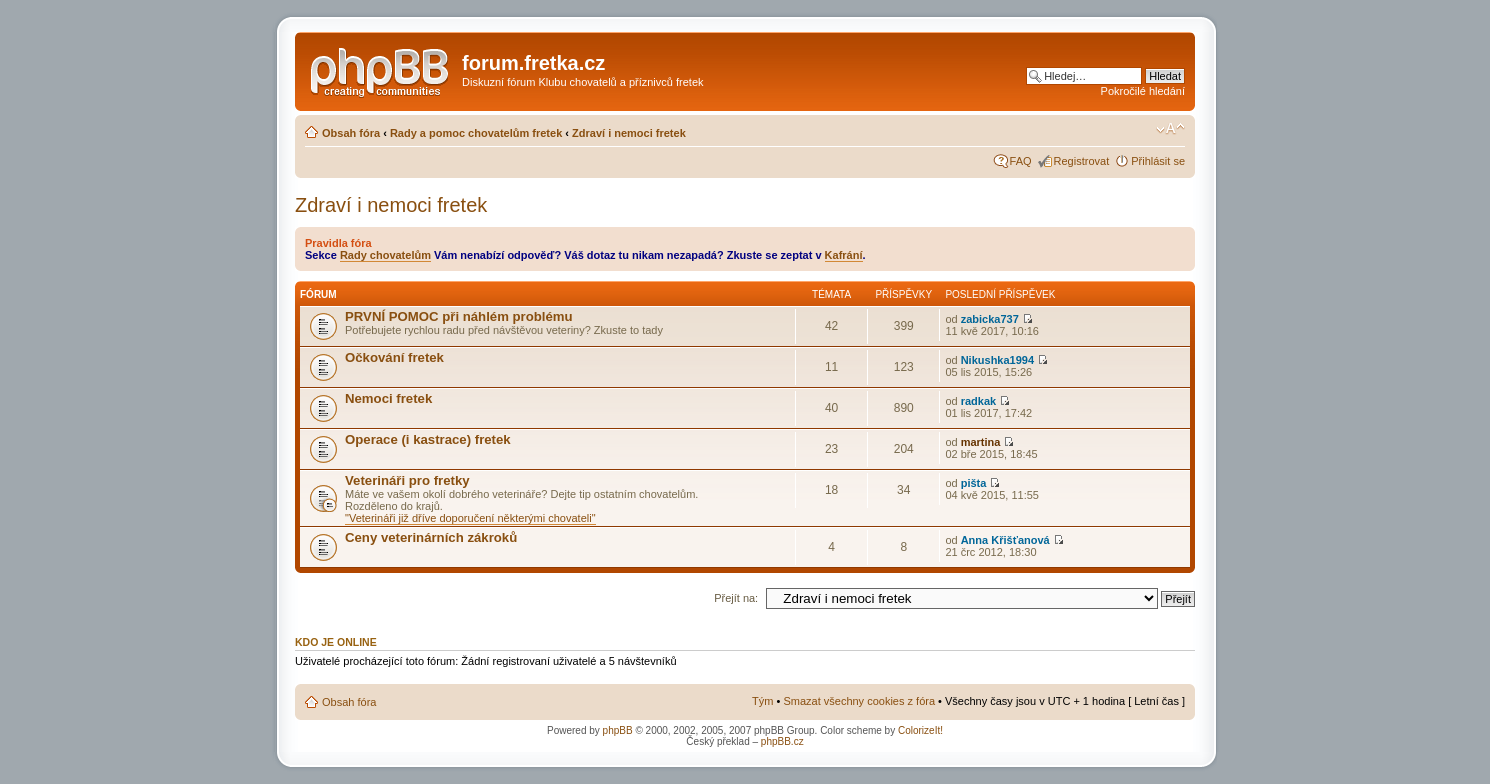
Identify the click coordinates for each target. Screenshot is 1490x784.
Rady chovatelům (385, 255)
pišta (974, 483)
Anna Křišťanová (1005, 540)
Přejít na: (736, 598)
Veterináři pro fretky (407, 480)
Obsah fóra (351, 133)
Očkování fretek (394, 357)
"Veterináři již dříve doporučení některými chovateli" (470, 518)
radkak (978, 401)
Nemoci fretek (388, 398)
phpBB (618, 730)
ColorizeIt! (920, 730)
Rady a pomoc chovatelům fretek (476, 133)
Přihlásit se (1158, 161)
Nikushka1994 (997, 360)
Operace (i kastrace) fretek (428, 439)
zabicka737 (990, 319)
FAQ (1021, 161)
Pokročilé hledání (1143, 91)
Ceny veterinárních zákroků (431, 537)
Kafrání (844, 255)
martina (981, 442)
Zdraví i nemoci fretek (629, 133)
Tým (762, 701)
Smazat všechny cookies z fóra (859, 701)
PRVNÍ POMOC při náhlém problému (459, 316)
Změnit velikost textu (1170, 129)
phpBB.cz (782, 741)
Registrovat (1082, 161)
